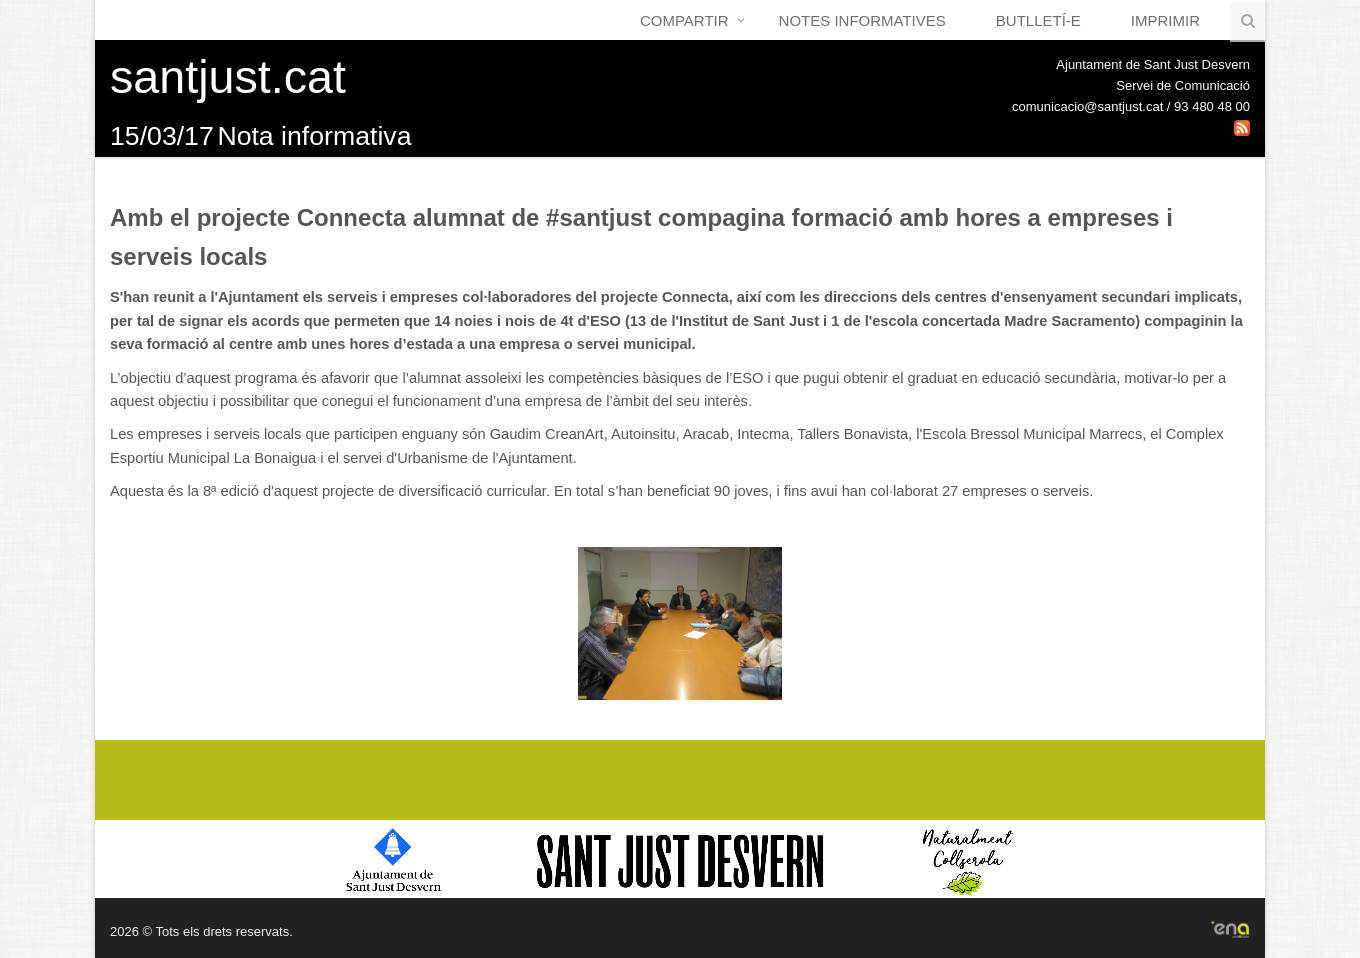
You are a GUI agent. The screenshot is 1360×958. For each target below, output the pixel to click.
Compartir (684, 20)
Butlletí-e (1038, 20)
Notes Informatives (862, 20)
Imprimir (1165, 20)
